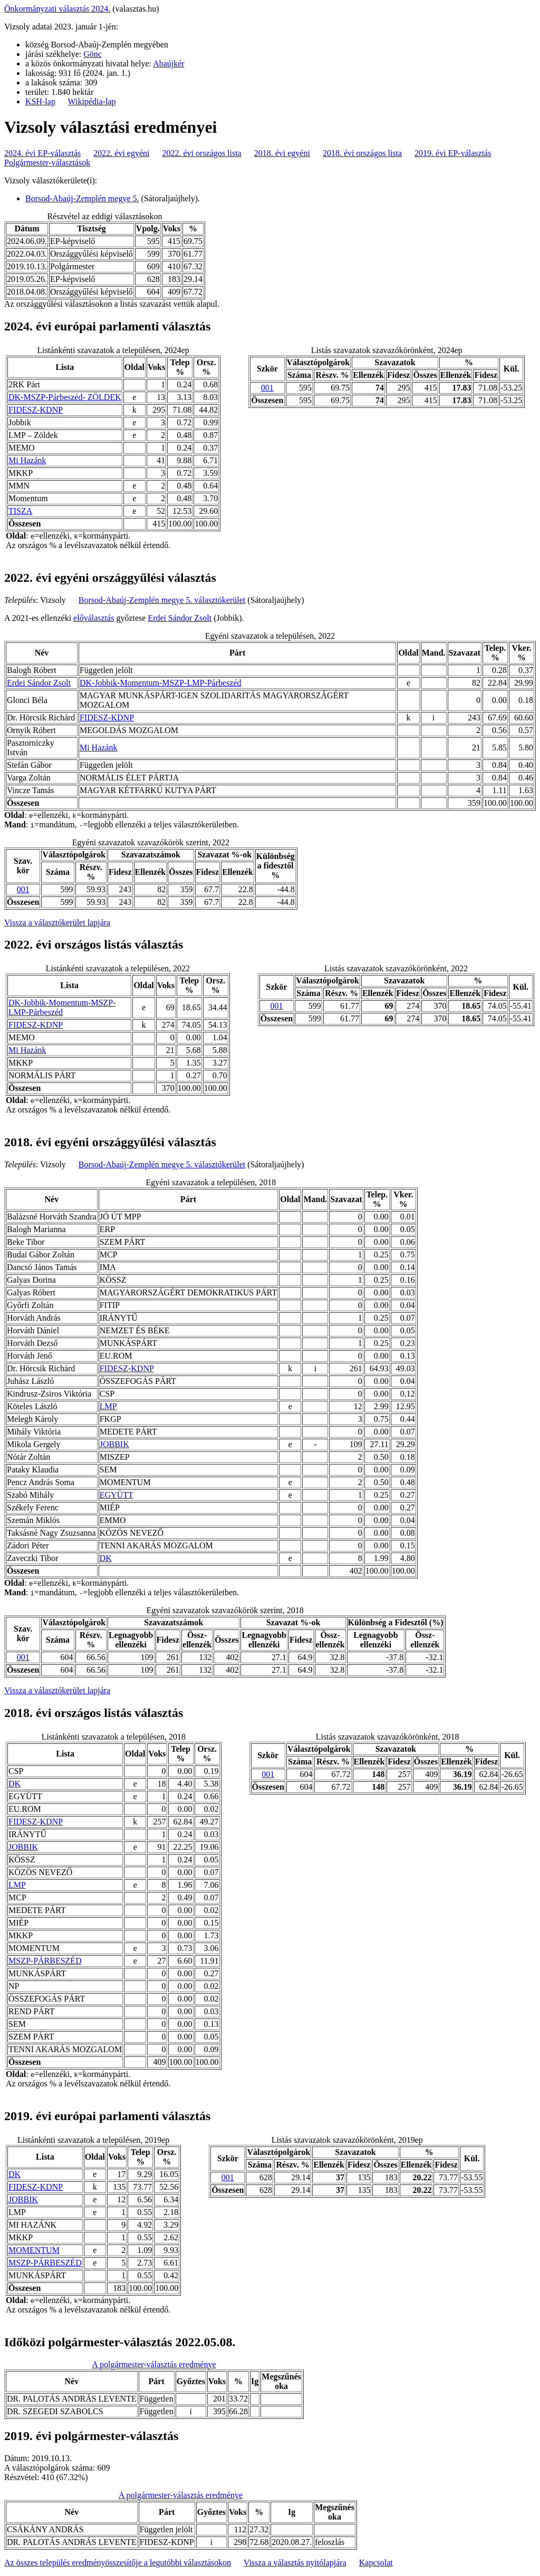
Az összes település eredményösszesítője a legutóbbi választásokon (117, 2562)
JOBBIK (114, 1444)
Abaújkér (169, 63)
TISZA (20, 510)
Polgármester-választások (47, 162)
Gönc (92, 54)
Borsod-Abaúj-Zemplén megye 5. (82, 198)
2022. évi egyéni (121, 153)
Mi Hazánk (27, 460)
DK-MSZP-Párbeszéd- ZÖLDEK (64, 397)
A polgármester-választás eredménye (154, 2364)
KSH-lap (40, 101)
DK (106, 1558)
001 (267, 387)
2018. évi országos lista (362, 153)
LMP (108, 1406)
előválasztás (93, 617)
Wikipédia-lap (92, 101)
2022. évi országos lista (202, 153)
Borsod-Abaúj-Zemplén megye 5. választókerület (162, 600)
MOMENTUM (34, 2250)
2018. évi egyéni (282, 153)
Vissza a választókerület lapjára (57, 922)
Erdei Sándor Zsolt (179, 617)
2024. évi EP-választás (42, 153)
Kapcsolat (376, 2562)
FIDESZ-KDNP (35, 409)
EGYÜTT (116, 1494)
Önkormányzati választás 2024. (57, 8)
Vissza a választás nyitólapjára (295, 2562)
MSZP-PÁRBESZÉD (45, 1960)
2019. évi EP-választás (452, 153)
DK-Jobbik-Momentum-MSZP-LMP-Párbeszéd (161, 682)
